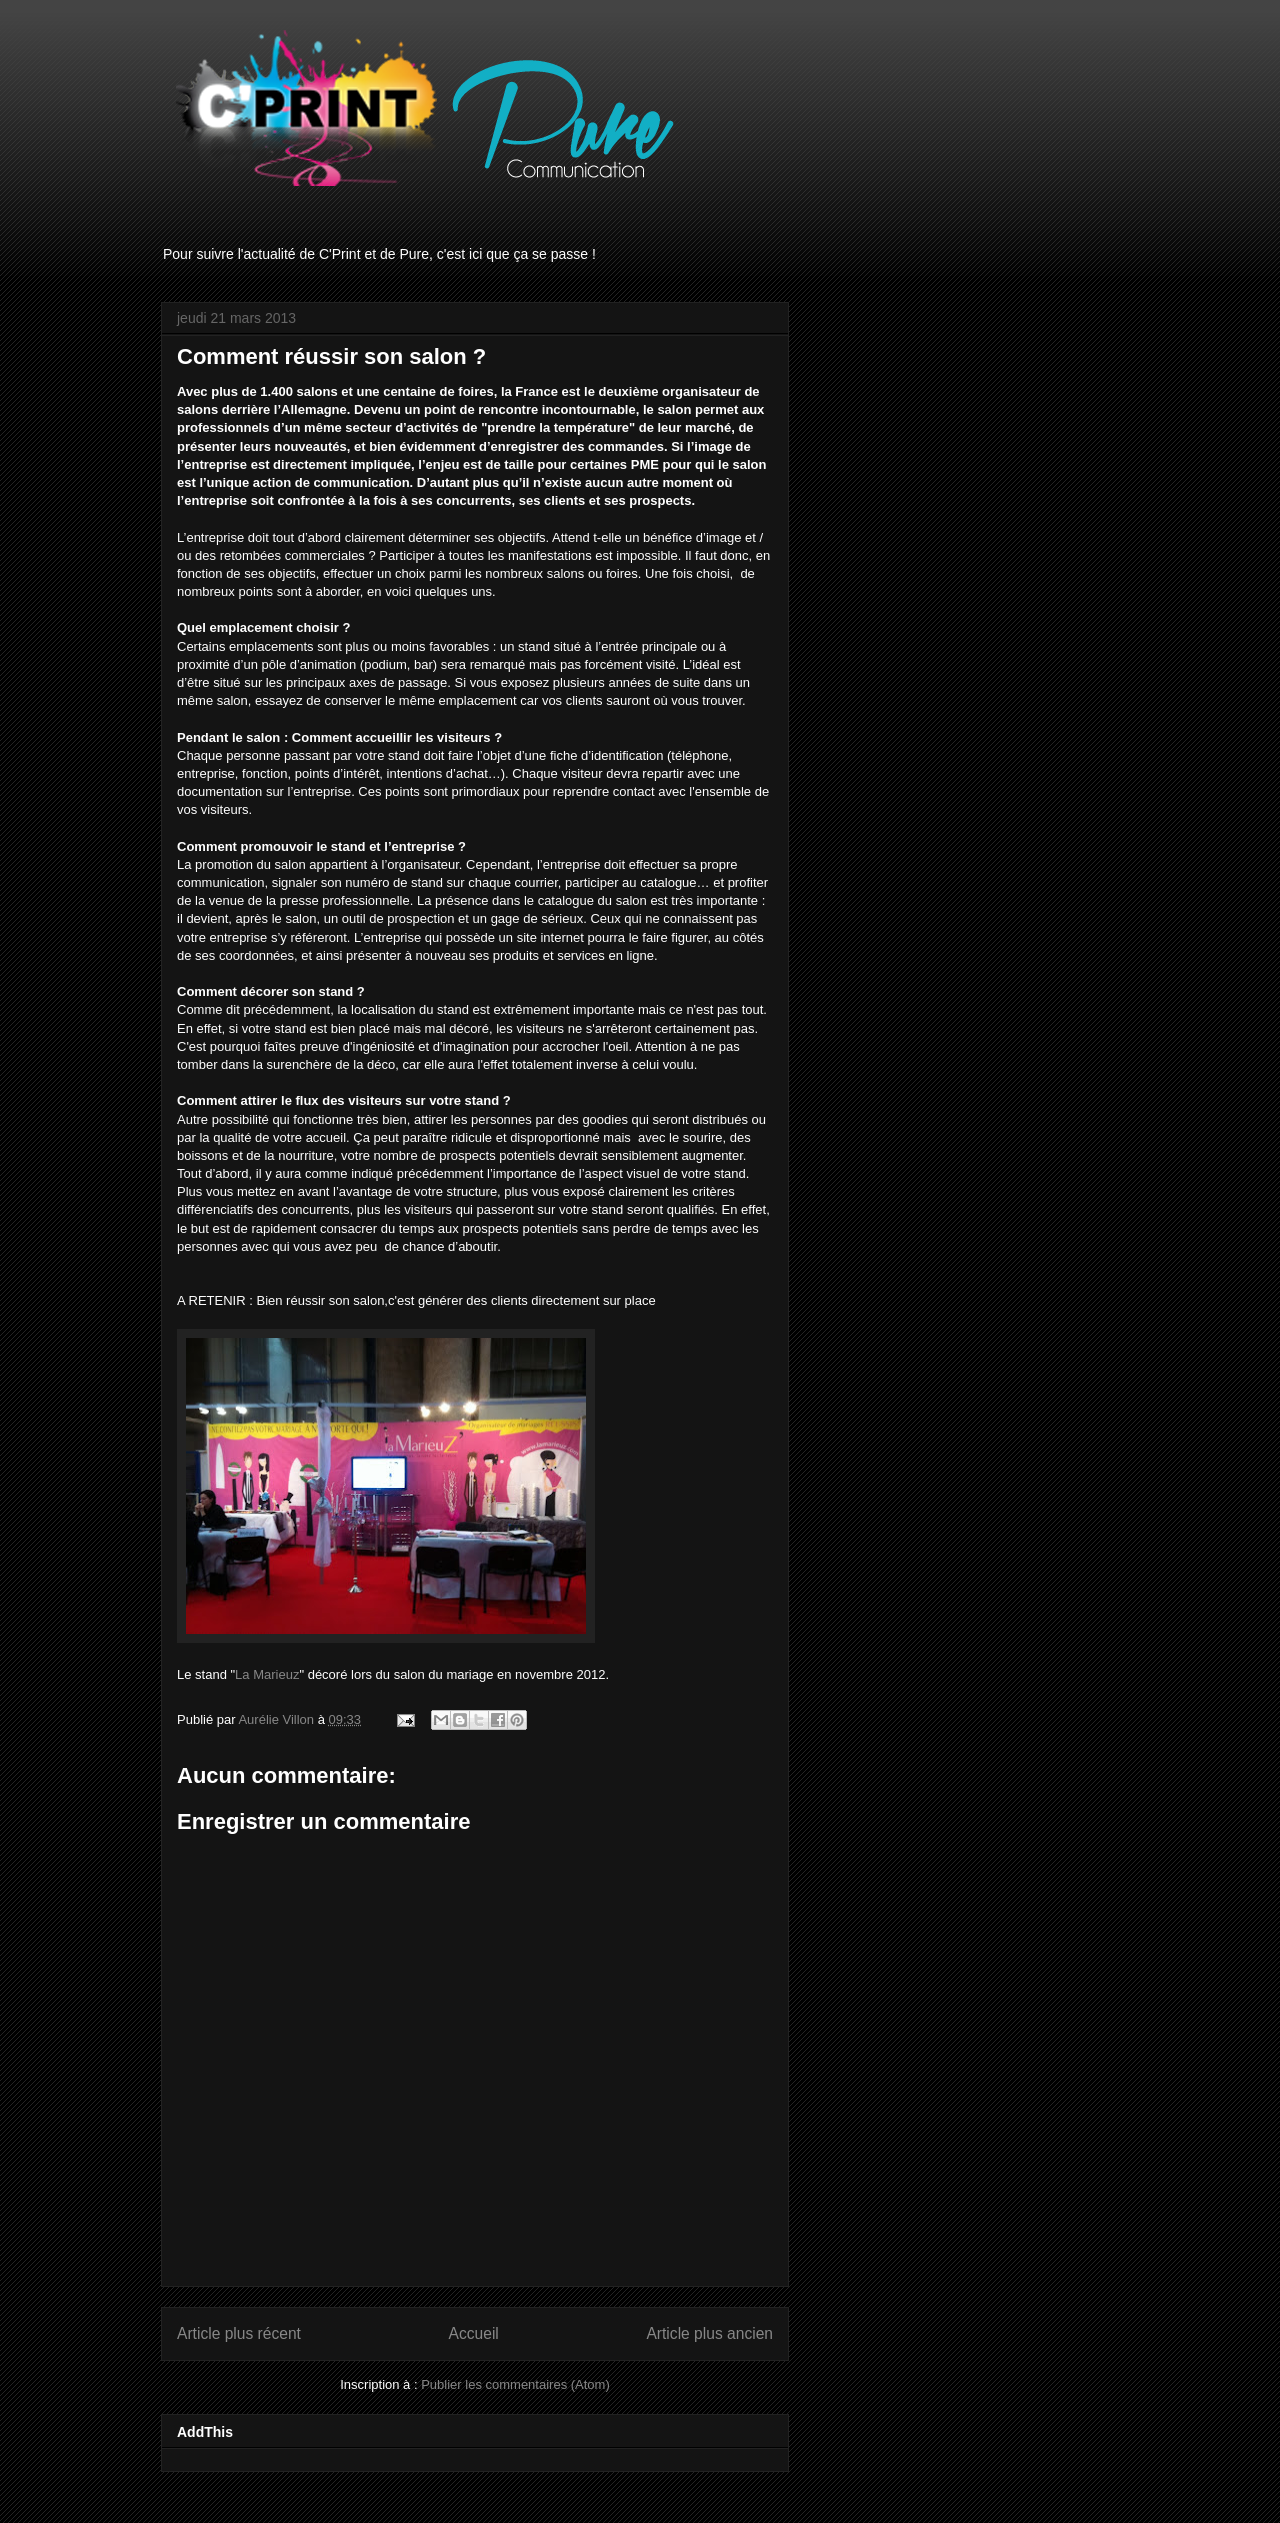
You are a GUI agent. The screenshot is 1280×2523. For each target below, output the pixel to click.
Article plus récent (239, 2333)
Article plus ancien (709, 2333)
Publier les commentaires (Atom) (515, 2384)
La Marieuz (267, 1674)
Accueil (474, 2333)
